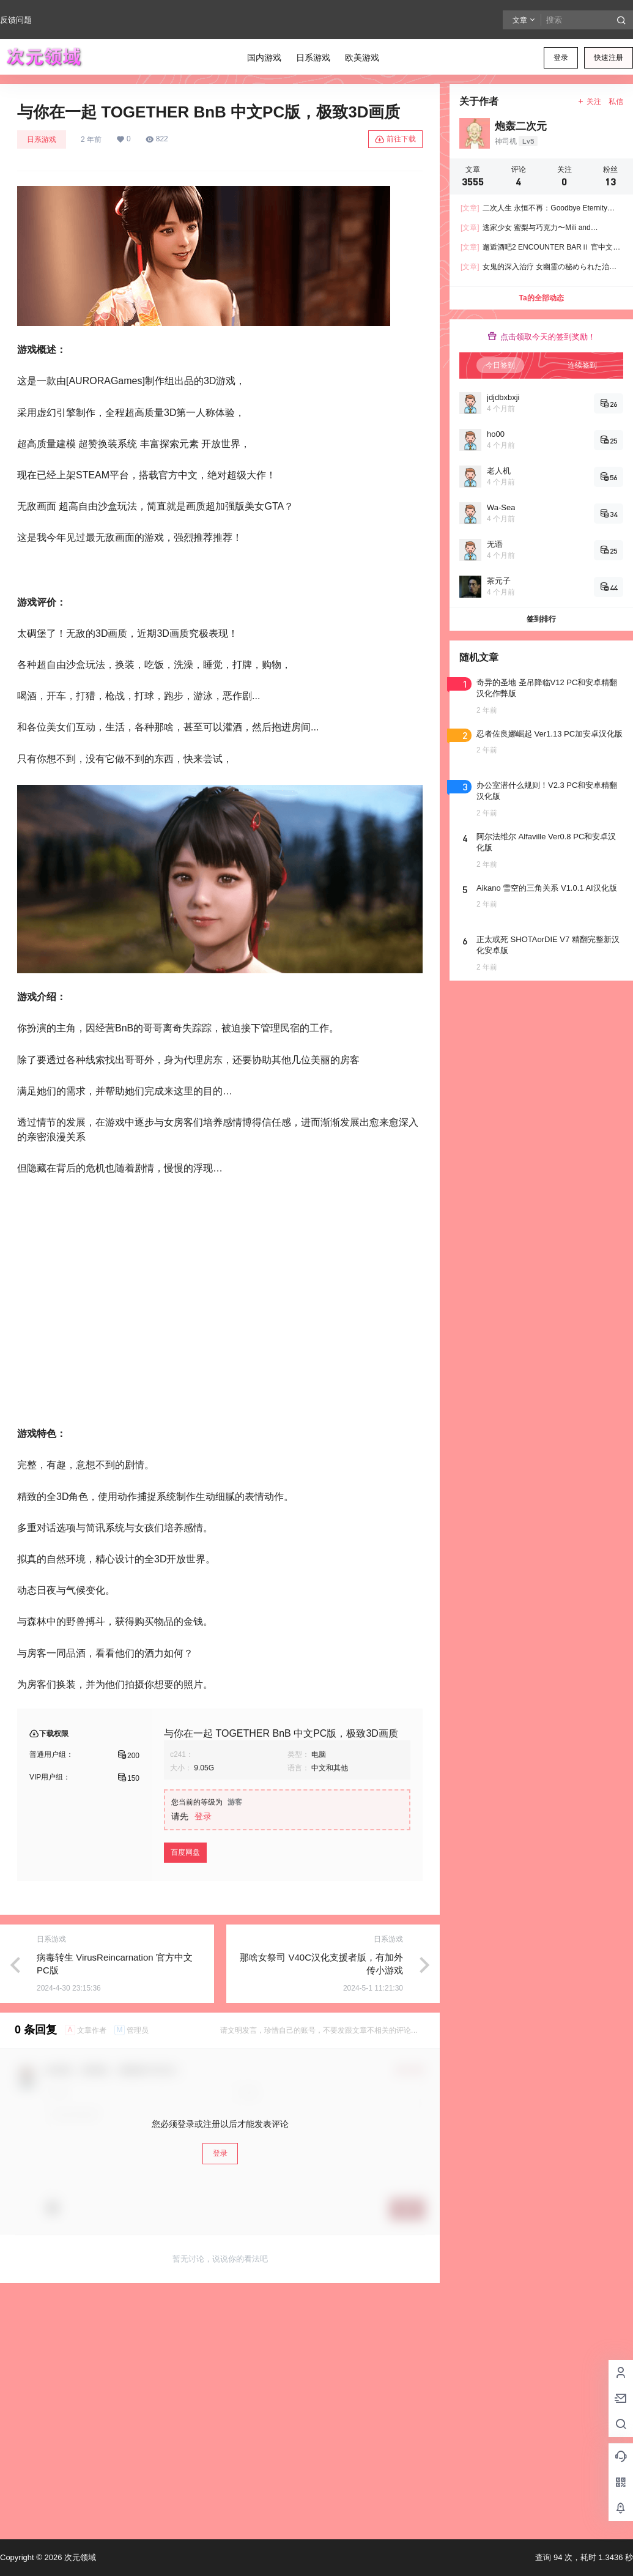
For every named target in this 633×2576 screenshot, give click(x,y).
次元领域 (79, 2557)
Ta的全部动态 (541, 298)
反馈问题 (16, 19)
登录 (560, 57)
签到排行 (541, 619)
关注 (589, 101)
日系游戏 (41, 139)
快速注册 (608, 57)
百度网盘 (185, 1852)
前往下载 (395, 139)
